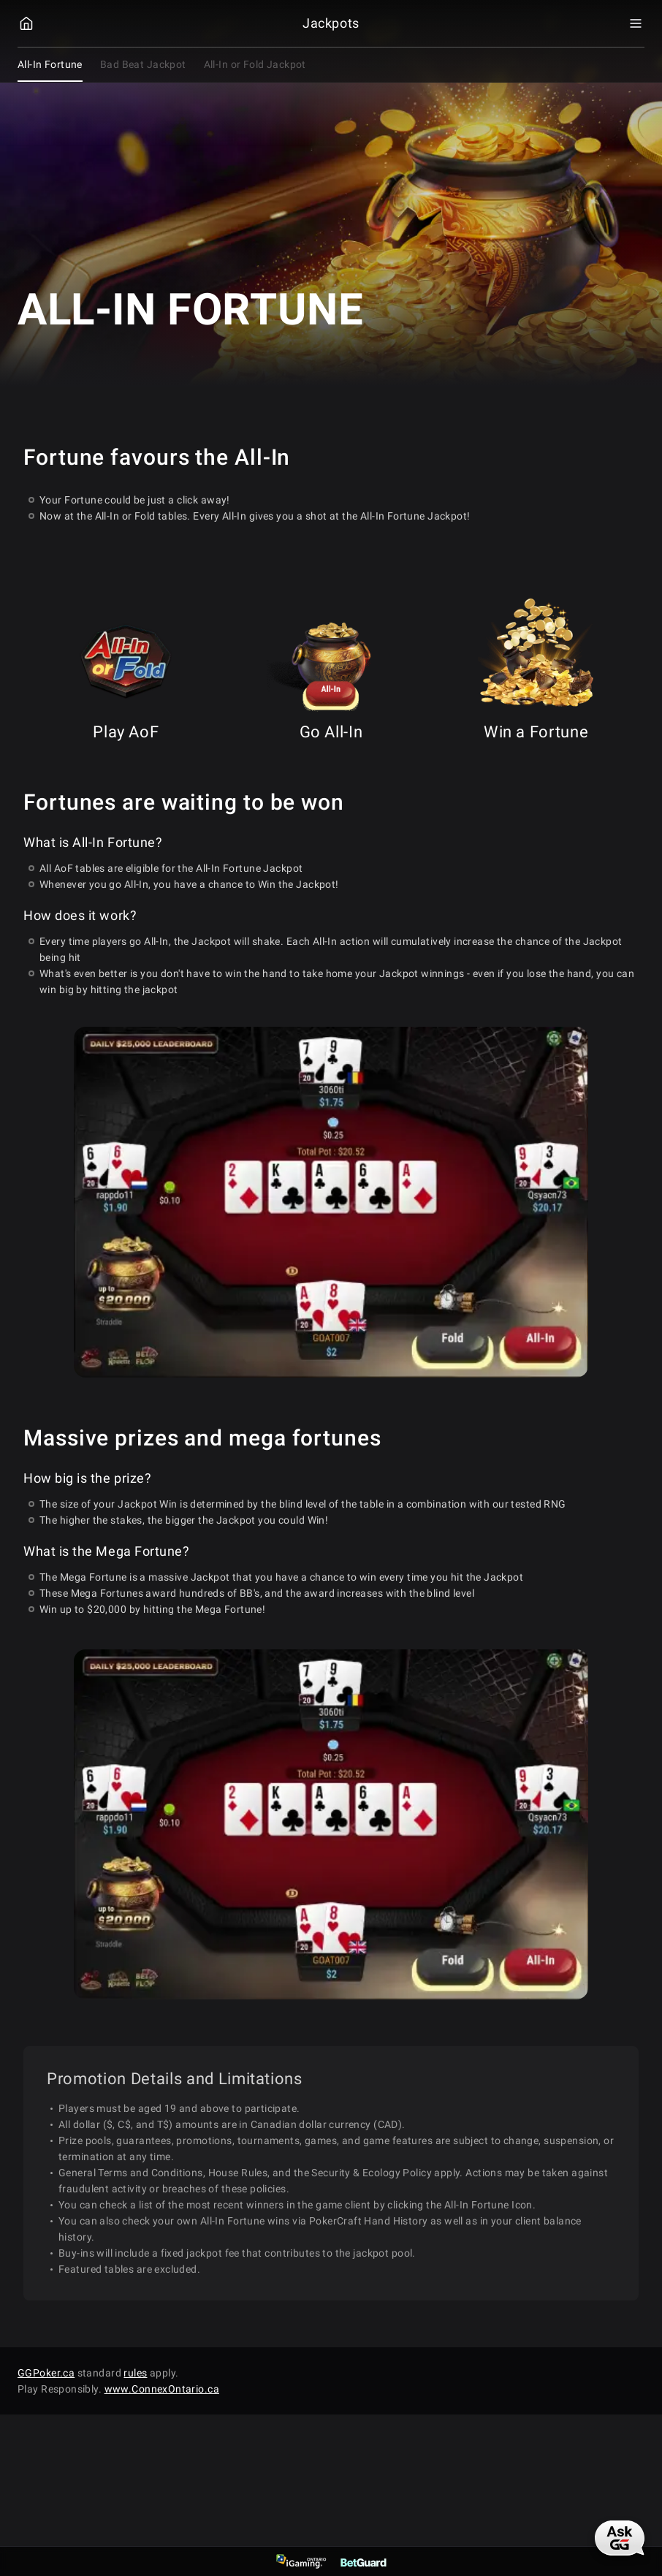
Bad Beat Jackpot (143, 64)
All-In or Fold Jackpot (255, 64)
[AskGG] (619, 2538)
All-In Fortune (50, 64)
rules (135, 2373)
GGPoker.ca (46, 2373)
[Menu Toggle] (635, 23)
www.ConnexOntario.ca (161, 2389)
